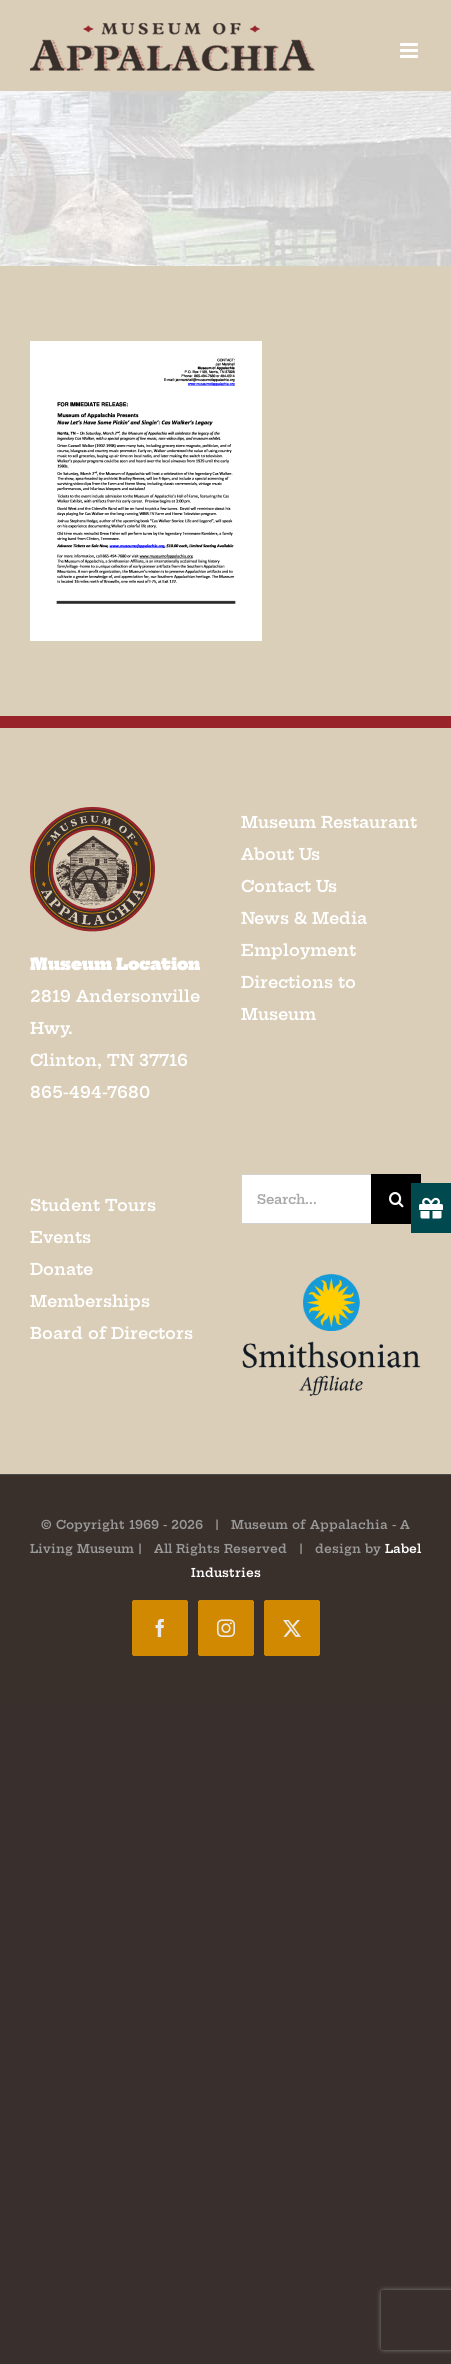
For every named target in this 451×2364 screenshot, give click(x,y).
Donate (61, 1269)
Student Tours (93, 1205)
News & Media (304, 918)
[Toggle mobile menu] (410, 50)
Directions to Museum (298, 998)
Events (60, 1237)
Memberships (90, 1301)
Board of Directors (111, 1333)
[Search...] (306, 1199)
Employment (298, 950)
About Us (280, 854)
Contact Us (289, 886)
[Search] (396, 1199)
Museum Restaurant (329, 822)
